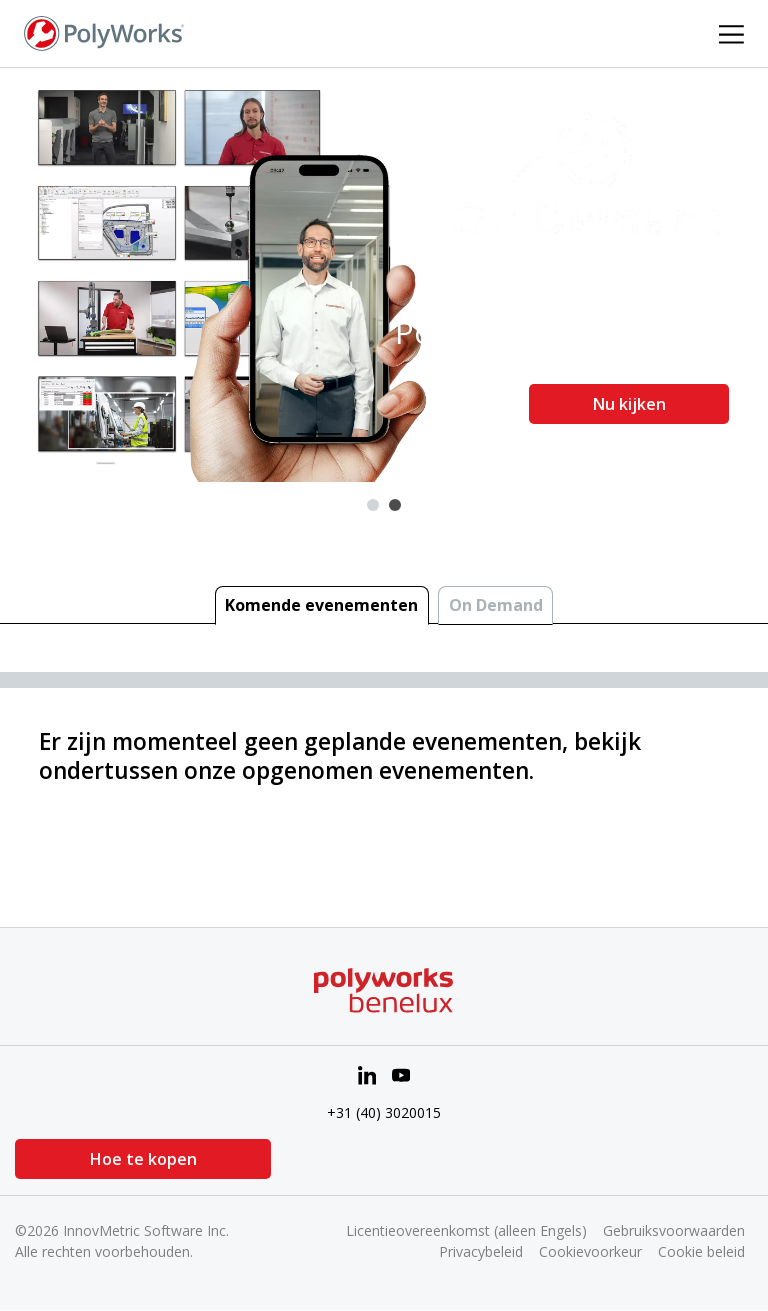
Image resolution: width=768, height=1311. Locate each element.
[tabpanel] (384, 275)
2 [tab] (395, 505)
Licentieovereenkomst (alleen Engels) (466, 1230)
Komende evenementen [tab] (321, 605)
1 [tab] (373, 505)
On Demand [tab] (496, 605)
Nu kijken (629, 404)
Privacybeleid (481, 1251)
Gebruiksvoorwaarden (674, 1230)
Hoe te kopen (115, 1159)
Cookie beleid (701, 1251)
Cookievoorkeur (590, 1251)
